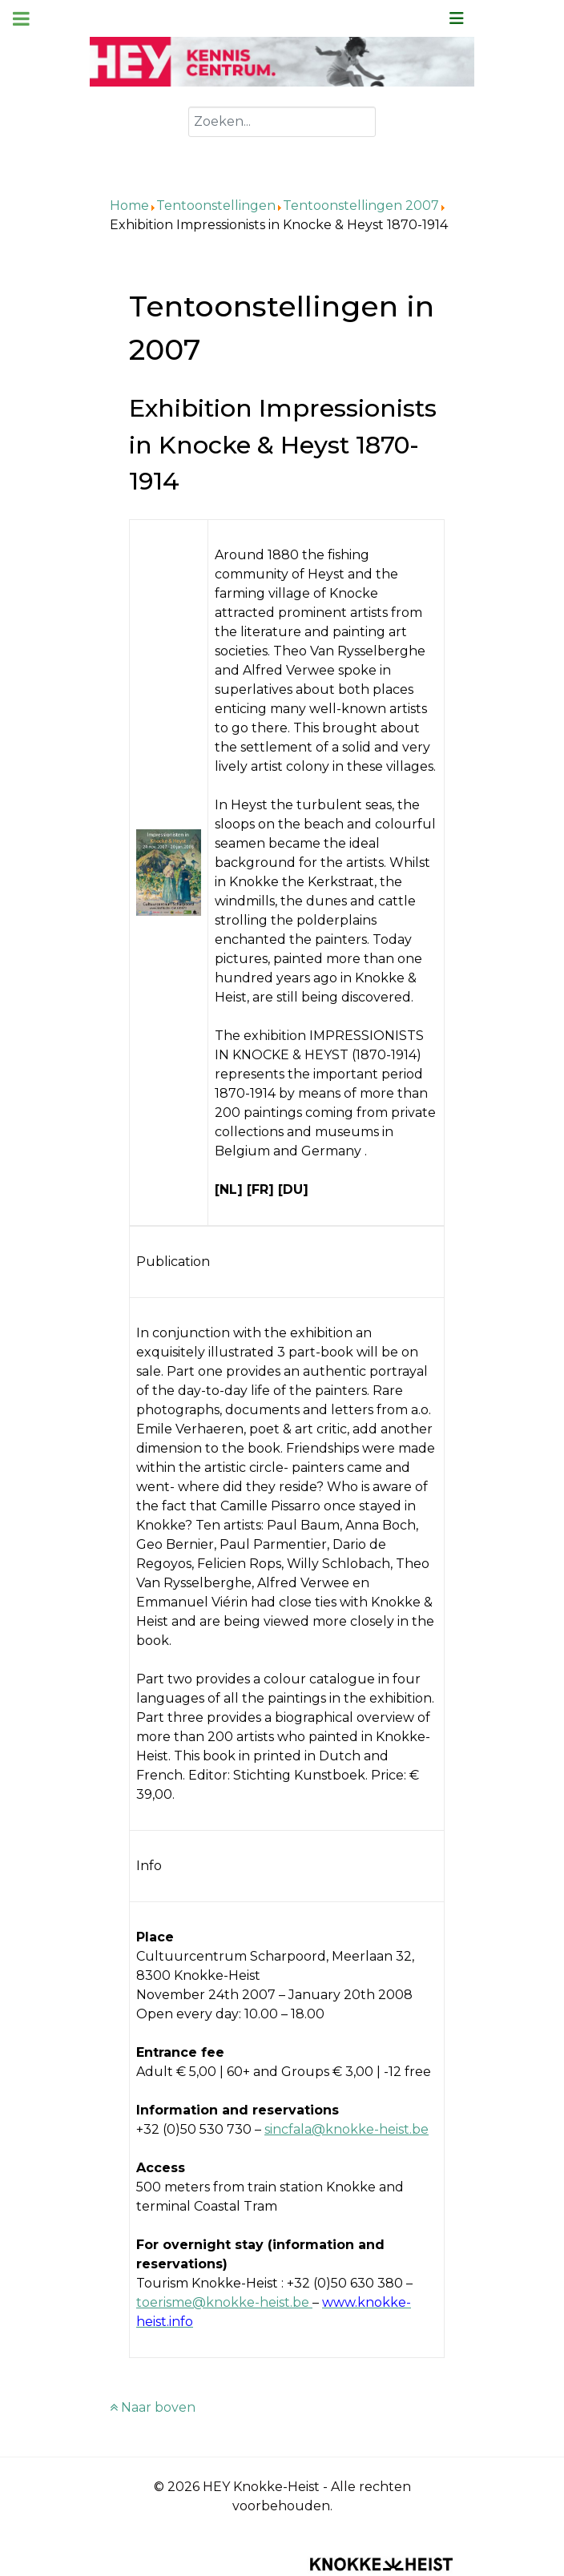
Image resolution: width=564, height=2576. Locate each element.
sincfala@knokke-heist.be (346, 2129)
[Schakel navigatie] (456, 18)
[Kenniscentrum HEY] (282, 60)
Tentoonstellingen (216, 205)
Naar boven (152, 2407)
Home (129, 205)
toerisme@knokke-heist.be (222, 2302)
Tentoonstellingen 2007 (361, 205)
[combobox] (282, 122)
